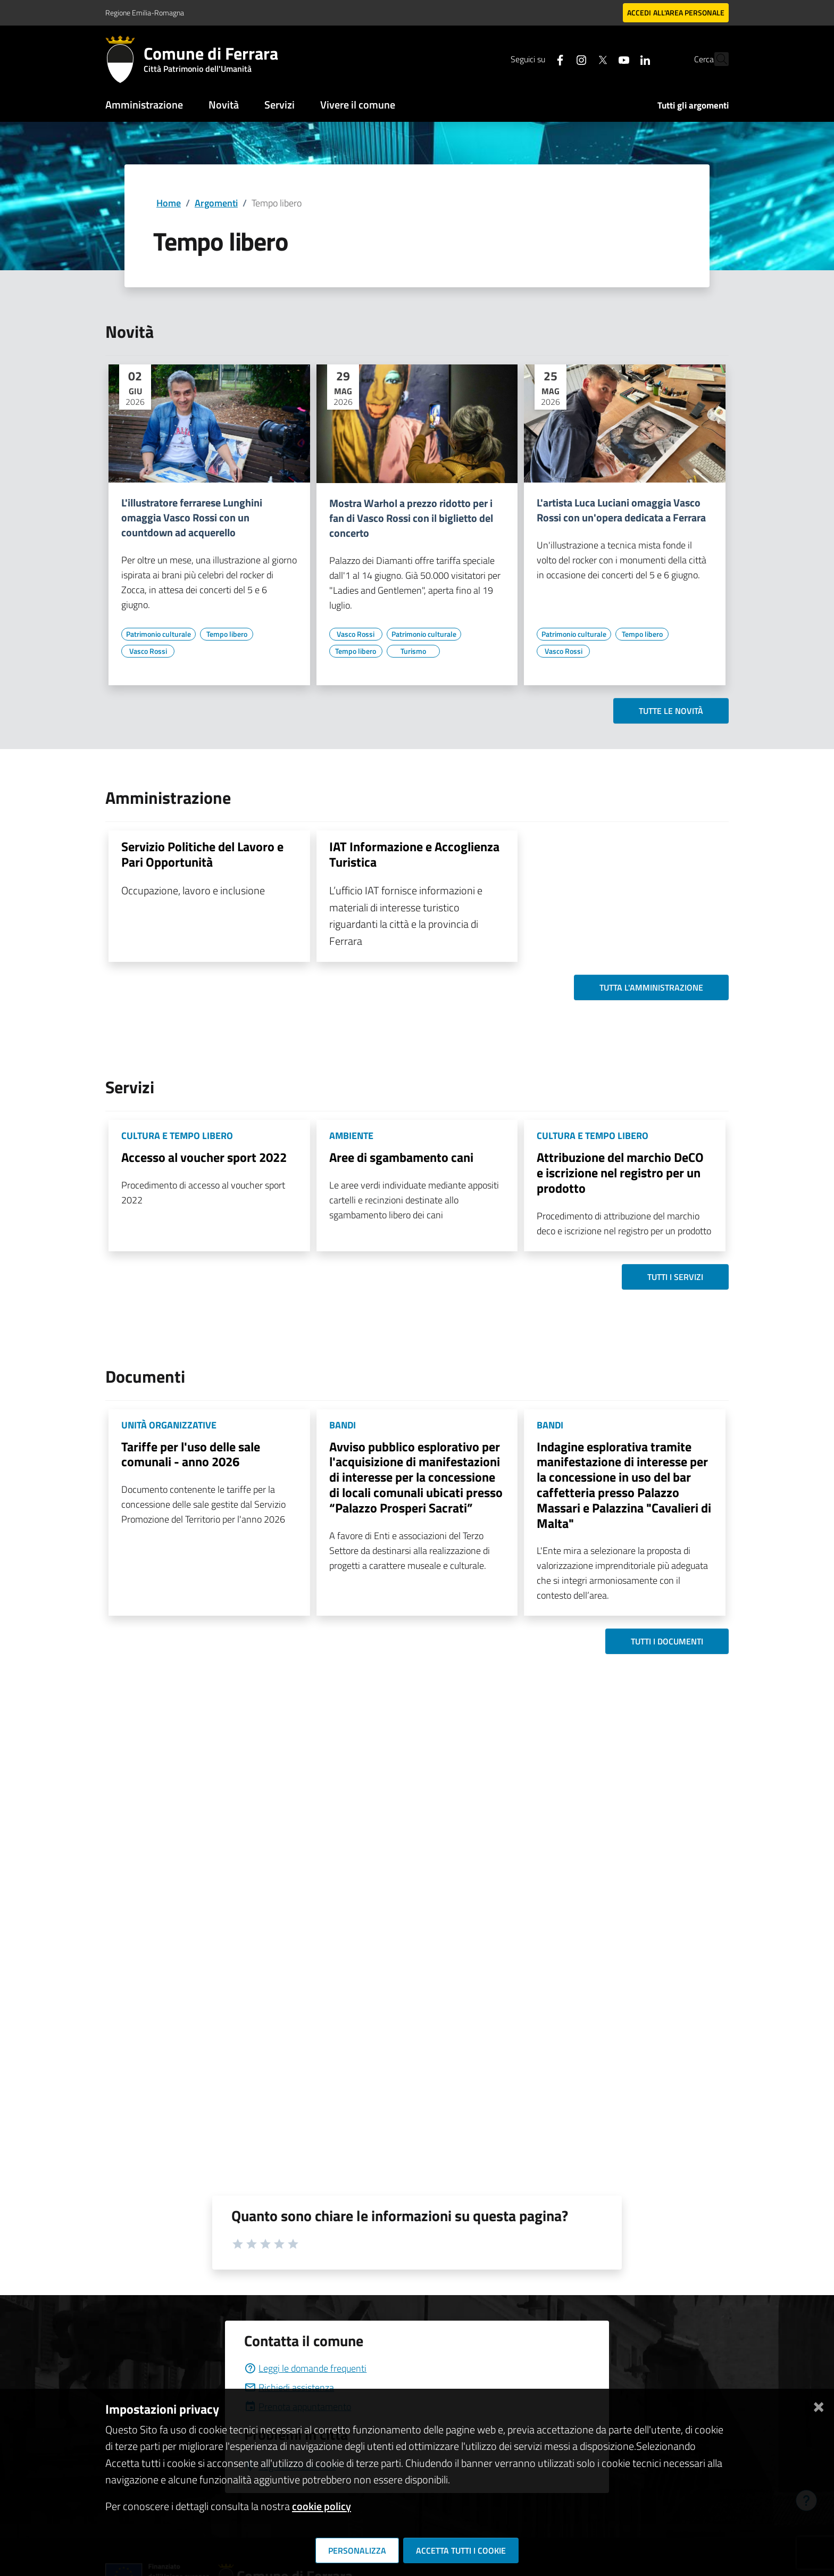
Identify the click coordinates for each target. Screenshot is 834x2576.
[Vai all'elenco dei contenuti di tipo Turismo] (413, 651)
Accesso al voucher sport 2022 (204, 1157)
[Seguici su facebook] (536, 59)
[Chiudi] (818, 2405)
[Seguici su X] (579, 59)
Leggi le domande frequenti (305, 2368)
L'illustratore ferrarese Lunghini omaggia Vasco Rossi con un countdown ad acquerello (191, 517)
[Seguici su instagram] (558, 59)
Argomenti (216, 203)
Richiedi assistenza (289, 2387)
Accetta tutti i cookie (461, 2550)
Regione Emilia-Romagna (144, 12)
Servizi (279, 104)
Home (168, 203)
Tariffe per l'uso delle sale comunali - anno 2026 (190, 1454)
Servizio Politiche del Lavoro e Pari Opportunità (202, 854)
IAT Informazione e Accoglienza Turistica (414, 854)
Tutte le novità (671, 710)
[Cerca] (716, 59)
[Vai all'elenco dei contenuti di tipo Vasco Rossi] (147, 651)
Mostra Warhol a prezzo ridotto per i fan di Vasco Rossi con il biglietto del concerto (411, 518)
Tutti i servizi (675, 1276)
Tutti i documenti (667, 1641)
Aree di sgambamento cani (401, 1157)
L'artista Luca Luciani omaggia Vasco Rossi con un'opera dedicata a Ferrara (621, 510)
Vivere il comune (357, 104)
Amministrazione (144, 104)
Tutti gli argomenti (693, 105)
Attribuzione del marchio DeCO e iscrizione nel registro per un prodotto (620, 1173)
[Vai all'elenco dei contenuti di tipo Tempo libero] (226, 634)
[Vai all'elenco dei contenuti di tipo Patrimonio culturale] (158, 634)
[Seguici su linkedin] (621, 59)
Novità (223, 104)
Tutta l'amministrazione (651, 987)
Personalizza (357, 2550)
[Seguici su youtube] (600, 59)
